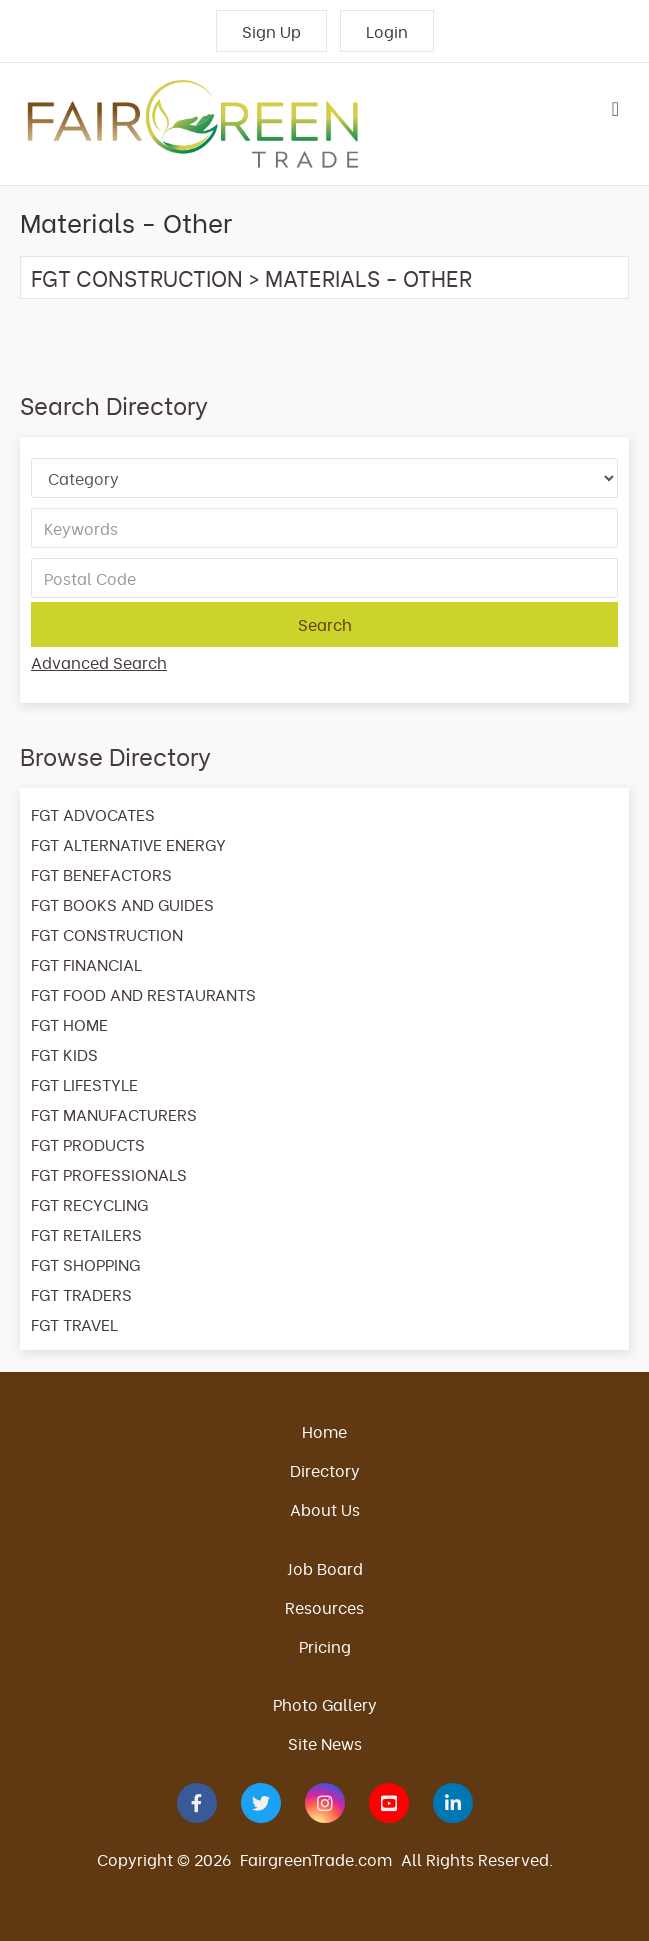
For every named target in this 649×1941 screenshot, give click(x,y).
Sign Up (271, 31)
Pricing (325, 1646)
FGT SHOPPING (85, 1264)
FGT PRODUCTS (88, 1144)
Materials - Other (368, 277)
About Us (325, 1509)
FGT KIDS (64, 1054)
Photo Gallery (325, 1704)
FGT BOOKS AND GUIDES (122, 904)
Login (387, 31)
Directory (325, 1470)
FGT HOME (69, 1024)
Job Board (325, 1568)
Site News (325, 1743)
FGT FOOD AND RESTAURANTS (143, 994)
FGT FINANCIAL (86, 964)
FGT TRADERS (81, 1294)
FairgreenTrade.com (316, 1859)
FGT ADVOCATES (93, 814)
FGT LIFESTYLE (84, 1084)
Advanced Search (99, 662)
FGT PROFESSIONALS (109, 1174)
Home (324, 1431)
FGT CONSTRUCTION (137, 277)
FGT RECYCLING (89, 1204)
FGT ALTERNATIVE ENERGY (128, 844)
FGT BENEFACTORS (101, 874)
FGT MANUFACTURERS (114, 1114)
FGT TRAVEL (74, 1324)
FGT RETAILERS (86, 1234)
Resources (324, 1607)
